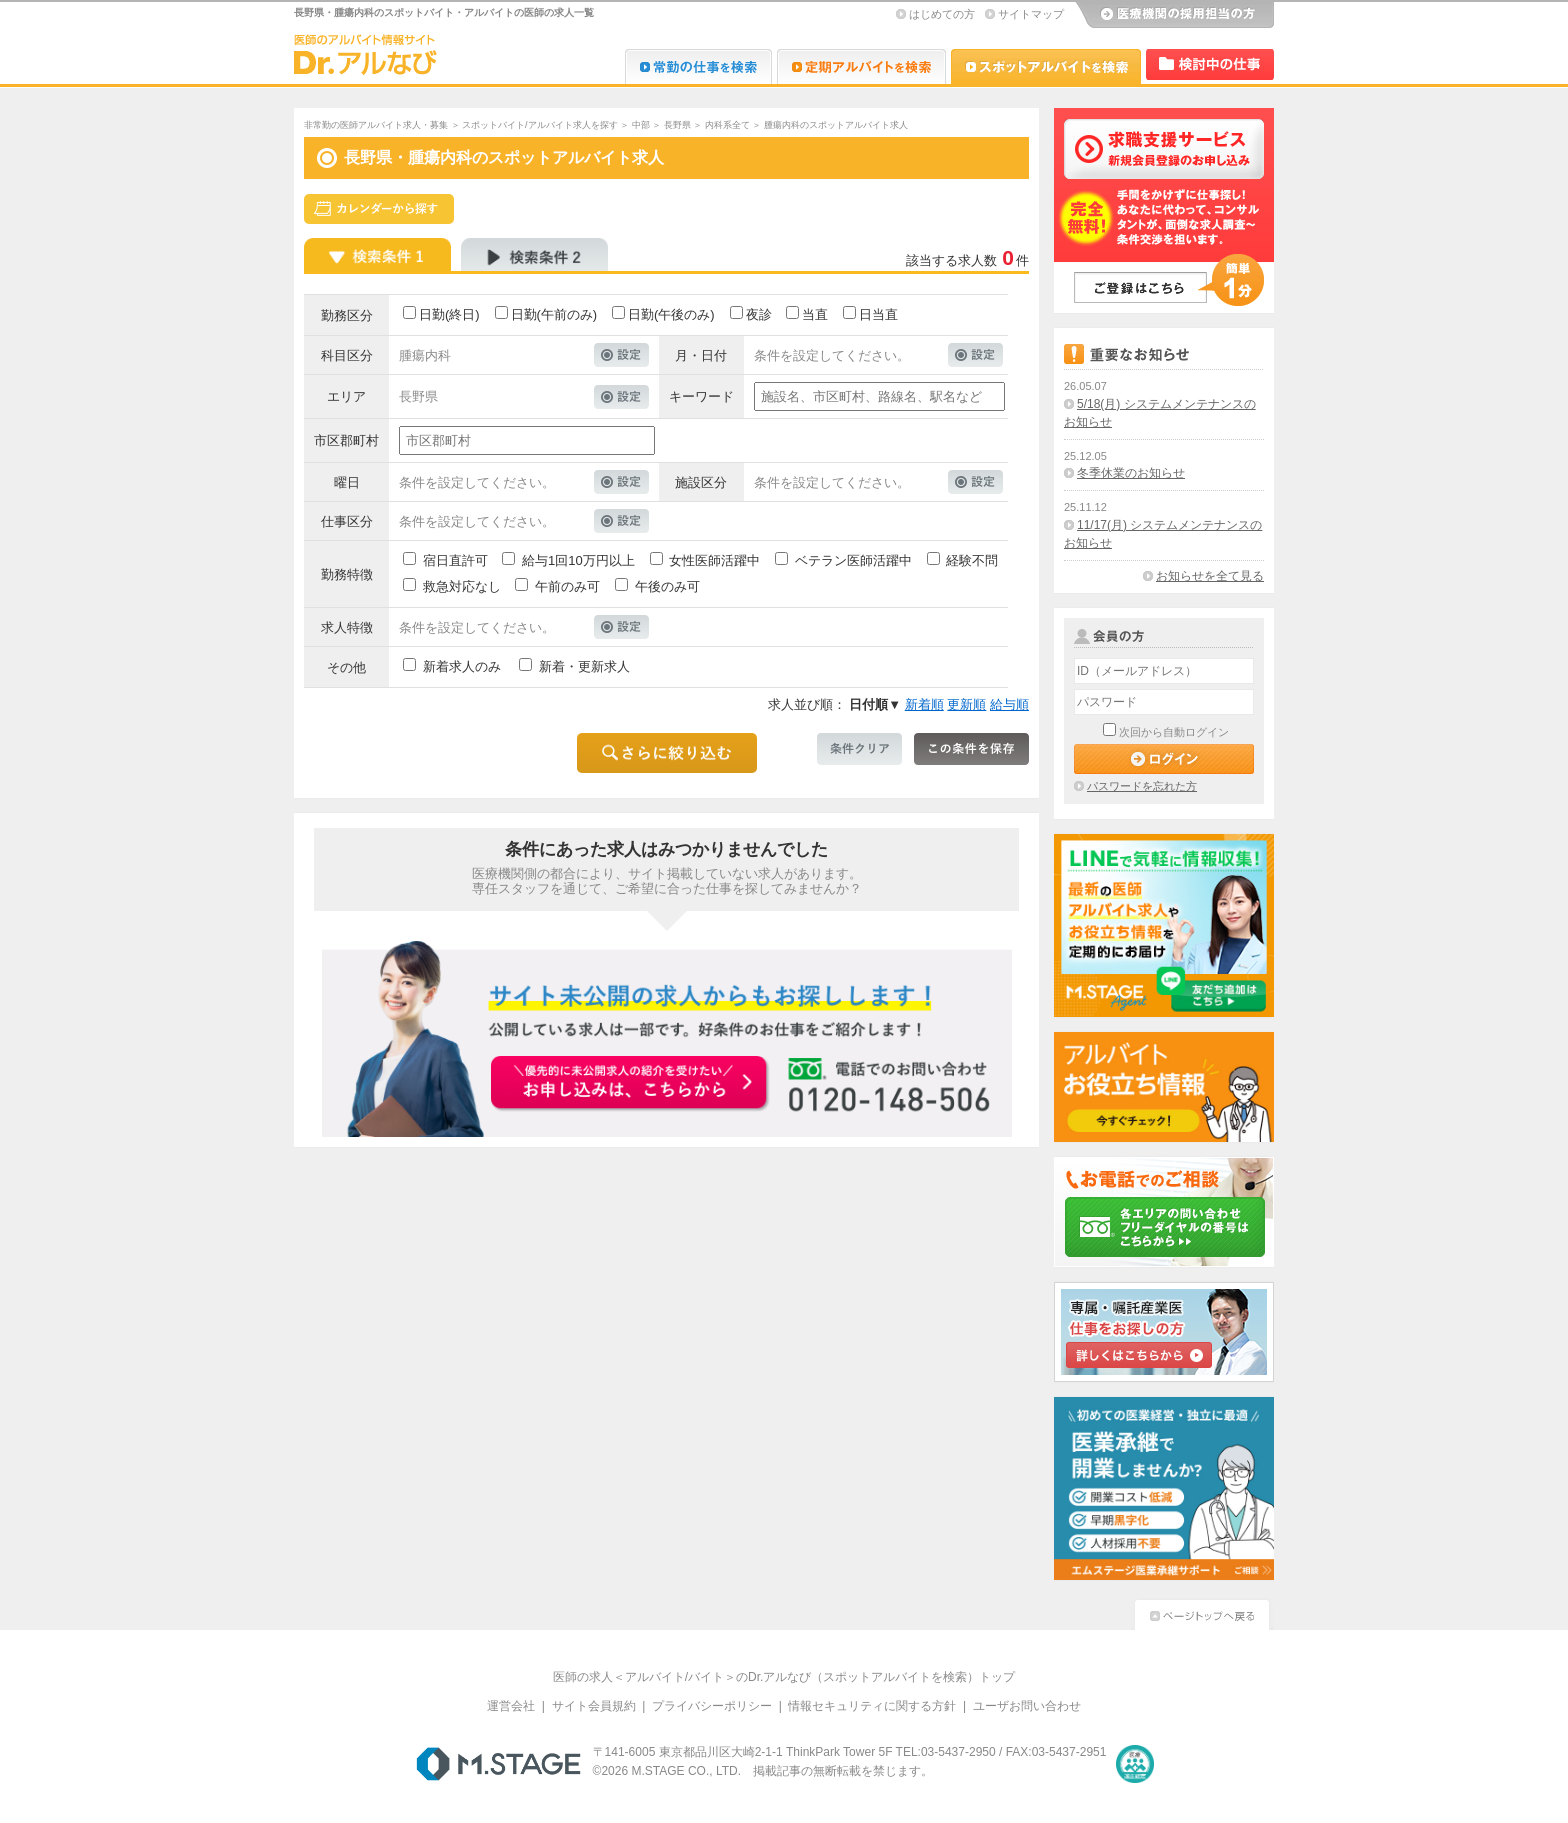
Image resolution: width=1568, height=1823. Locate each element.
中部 (641, 125)
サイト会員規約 (594, 1706)
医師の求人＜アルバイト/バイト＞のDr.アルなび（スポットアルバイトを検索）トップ (784, 1677)
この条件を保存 (971, 749)
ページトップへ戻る (1202, 1612)
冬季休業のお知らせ (1131, 473)
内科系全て (727, 125)
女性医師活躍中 (714, 560)
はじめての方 (942, 14)
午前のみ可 (567, 586)
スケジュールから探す (379, 209)
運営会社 (511, 1706)
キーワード (701, 396)
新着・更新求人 (584, 666)
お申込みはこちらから (630, 1084)
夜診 (759, 314)
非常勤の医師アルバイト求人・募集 (376, 125)
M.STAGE (498, 1764)
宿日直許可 (455, 560)
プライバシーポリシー (712, 1706)
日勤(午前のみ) (554, 314)
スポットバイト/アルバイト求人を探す (540, 125)
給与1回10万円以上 (578, 560)
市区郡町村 (346, 440)
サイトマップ (1031, 14)
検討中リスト (1210, 64)
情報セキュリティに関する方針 (872, 1706)
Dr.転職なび (698, 66)
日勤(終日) (449, 314)
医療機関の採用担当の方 (1174, 15)
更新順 (966, 704)
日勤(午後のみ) (671, 314)
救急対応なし (462, 586)
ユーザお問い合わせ (1027, 1706)
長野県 (677, 125)
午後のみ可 (667, 586)
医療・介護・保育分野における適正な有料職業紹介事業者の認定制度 (1135, 1764)
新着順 (924, 704)
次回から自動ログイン (1174, 732)
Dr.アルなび (861, 66)
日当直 (878, 314)
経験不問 (972, 560)
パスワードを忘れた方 (1142, 786)
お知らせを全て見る (1210, 576)
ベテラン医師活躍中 (853, 560)
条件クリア (859, 749)
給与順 (1009, 704)
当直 (815, 314)
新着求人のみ (462, 666)
